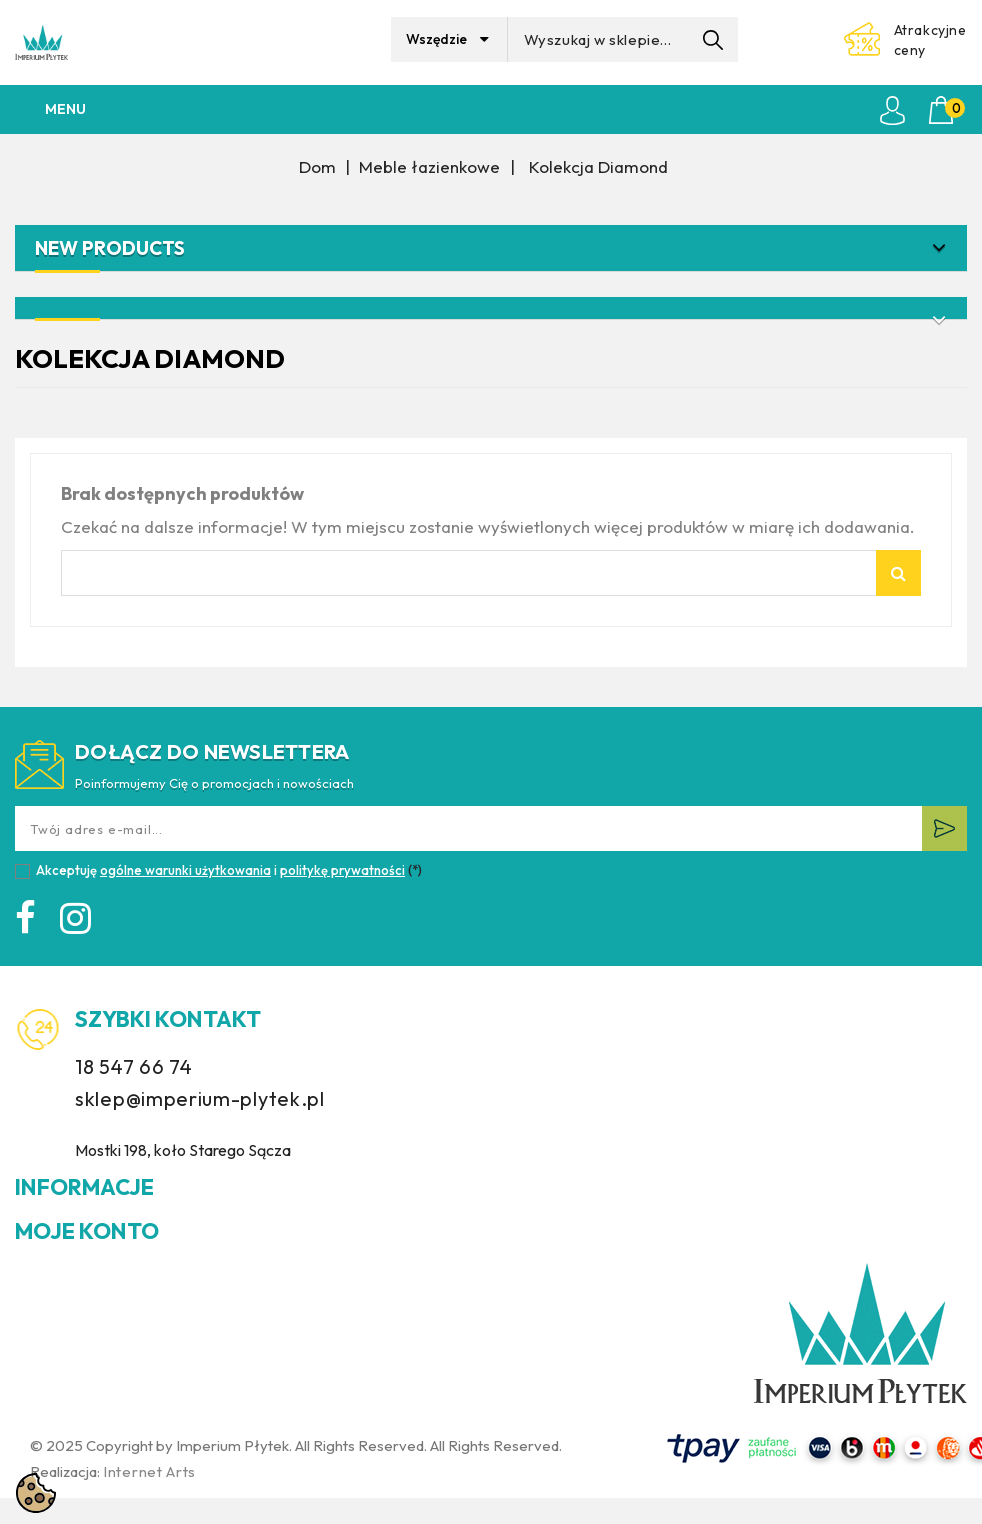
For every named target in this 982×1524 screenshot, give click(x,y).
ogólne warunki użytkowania (185, 870)
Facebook (29, 921)
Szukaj (898, 573)
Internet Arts (149, 1471)
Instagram (79, 921)
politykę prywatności (342, 870)
